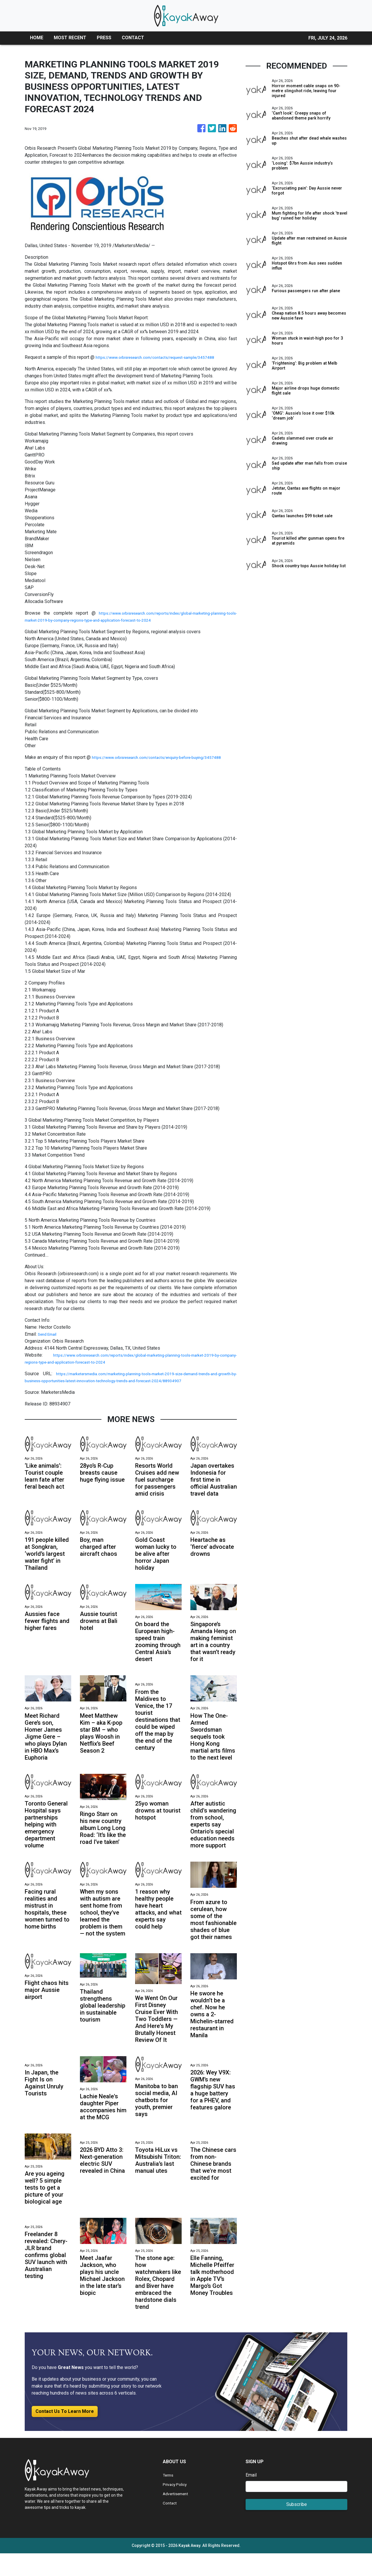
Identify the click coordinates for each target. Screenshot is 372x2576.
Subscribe (296, 2527)
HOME (36, 37)
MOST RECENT (70, 37)
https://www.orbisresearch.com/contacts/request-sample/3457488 (165, 357)
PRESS (104, 37)
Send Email (49, 1341)
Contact (170, 2525)
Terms (169, 2497)
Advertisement (178, 2516)
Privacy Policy (177, 2507)
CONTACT (133, 37)
